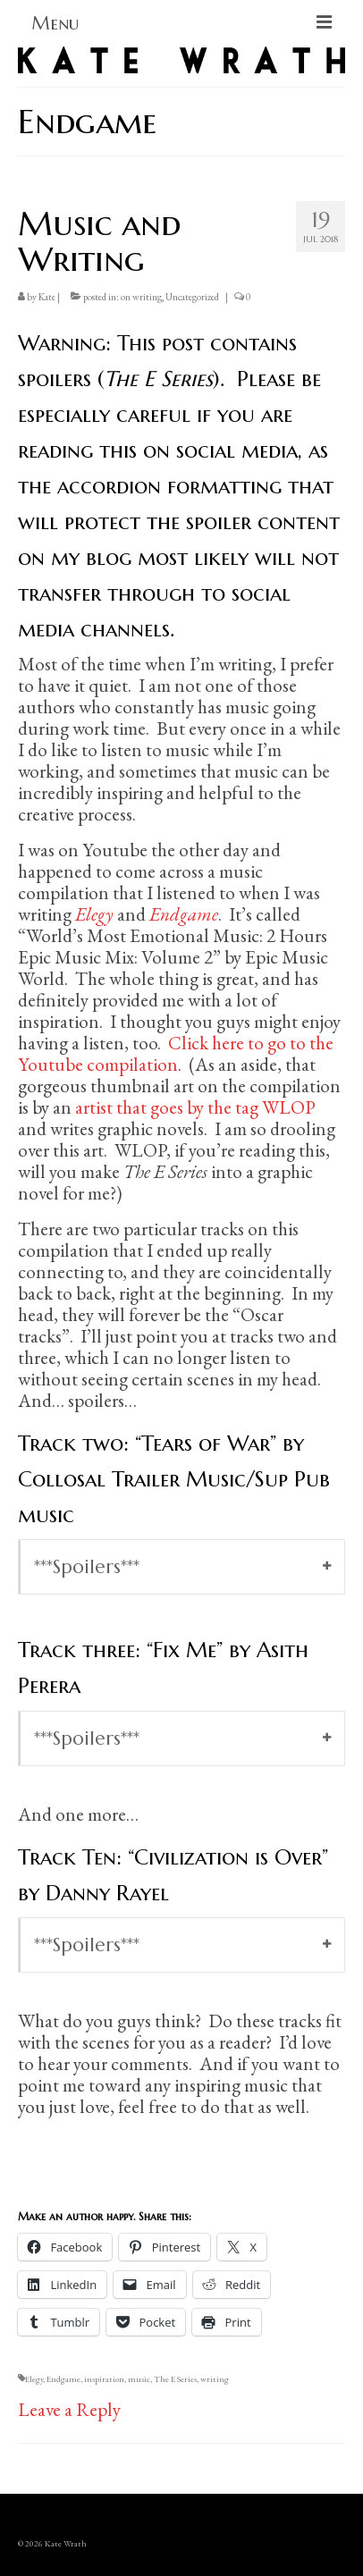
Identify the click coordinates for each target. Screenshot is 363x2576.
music (139, 2379)
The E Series (175, 2379)
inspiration (104, 2379)
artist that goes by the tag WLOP (195, 1107)
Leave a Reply (69, 2409)
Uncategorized (192, 296)
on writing (141, 296)
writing (214, 2379)
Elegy (34, 2379)
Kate (46, 296)
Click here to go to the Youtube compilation (175, 1053)
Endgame (63, 2379)
